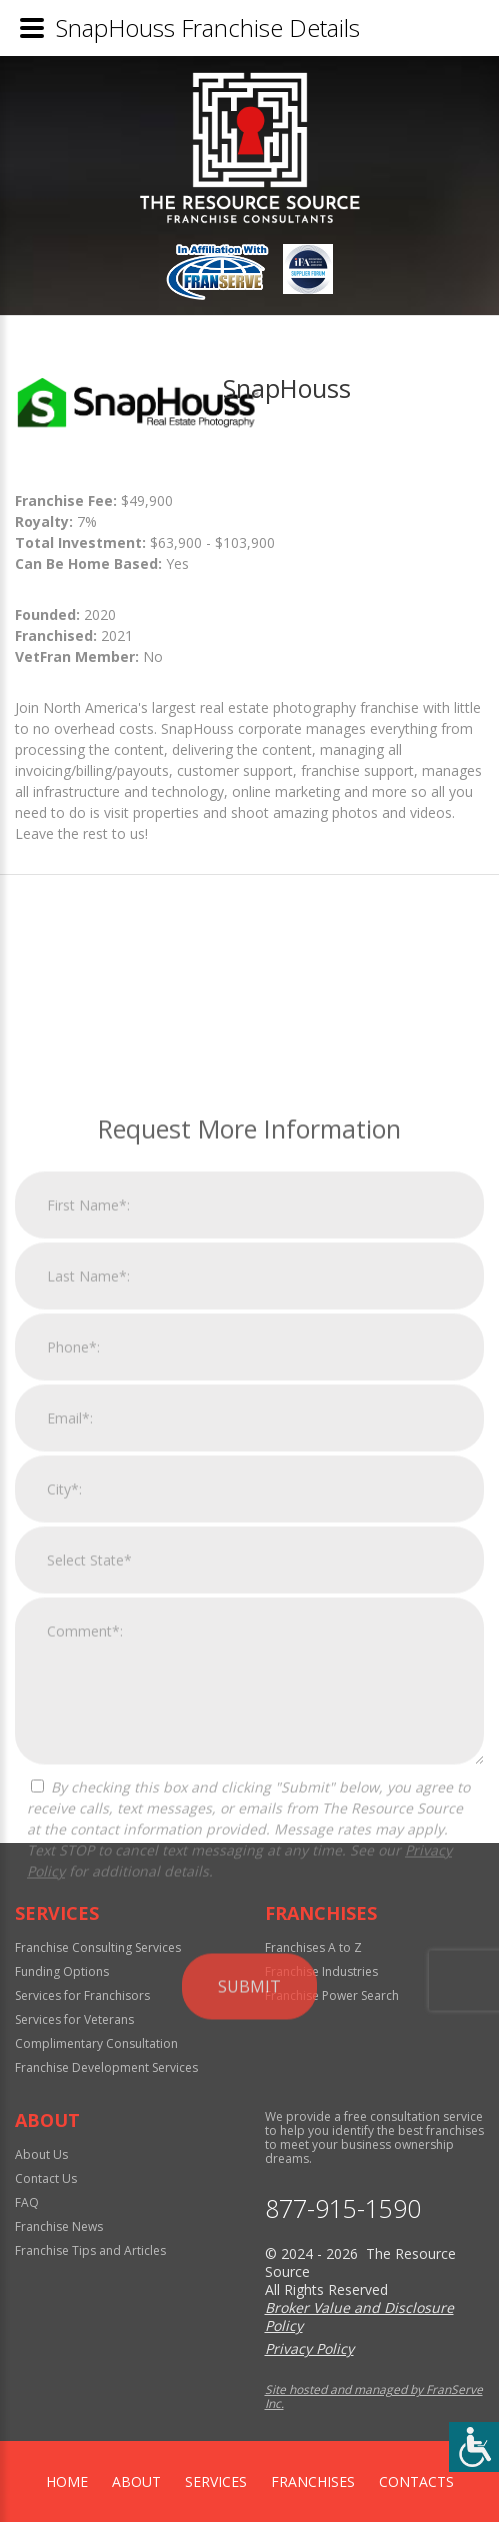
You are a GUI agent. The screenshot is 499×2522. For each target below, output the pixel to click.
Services (216, 2481)
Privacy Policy (309, 2348)
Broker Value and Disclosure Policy (359, 2316)
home (67, 2481)
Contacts (416, 2481)
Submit (249, 2248)
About (136, 2481)
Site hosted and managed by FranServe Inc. (374, 2396)
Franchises (313, 2481)
